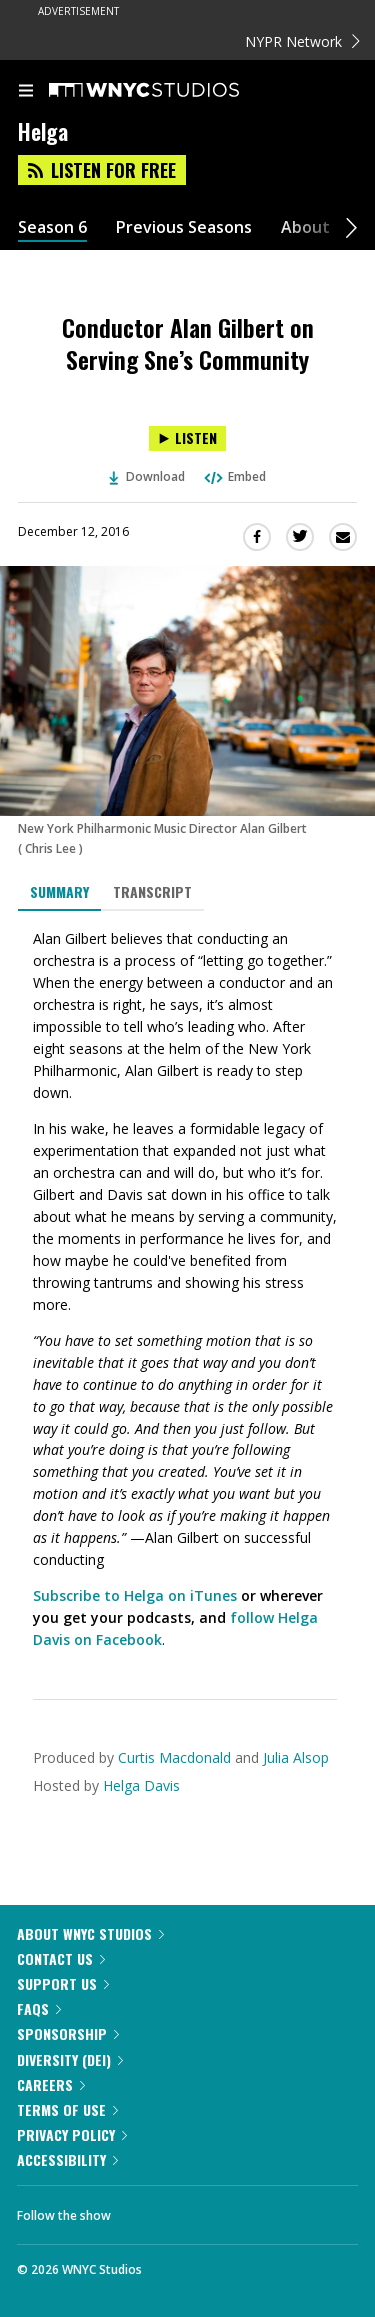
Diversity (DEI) (70, 2059)
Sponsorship (68, 2033)
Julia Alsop (296, 1757)
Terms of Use (67, 2109)
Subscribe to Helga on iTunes (135, 1595)
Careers (51, 2084)
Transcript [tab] (152, 891)
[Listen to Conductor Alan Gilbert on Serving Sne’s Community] (187, 438)
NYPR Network (302, 41)
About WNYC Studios (90, 1933)
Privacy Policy (72, 2134)
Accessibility (67, 2159)
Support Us (63, 1983)
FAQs (39, 2008)
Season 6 (52, 227)
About (305, 227)
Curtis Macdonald (174, 1757)
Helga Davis (141, 1785)
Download (147, 476)
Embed (234, 476)
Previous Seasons (184, 227)
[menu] (26, 92)
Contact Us (61, 1958)
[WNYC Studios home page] (169, 91)
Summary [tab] (59, 891)
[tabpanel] (187, 1289)
